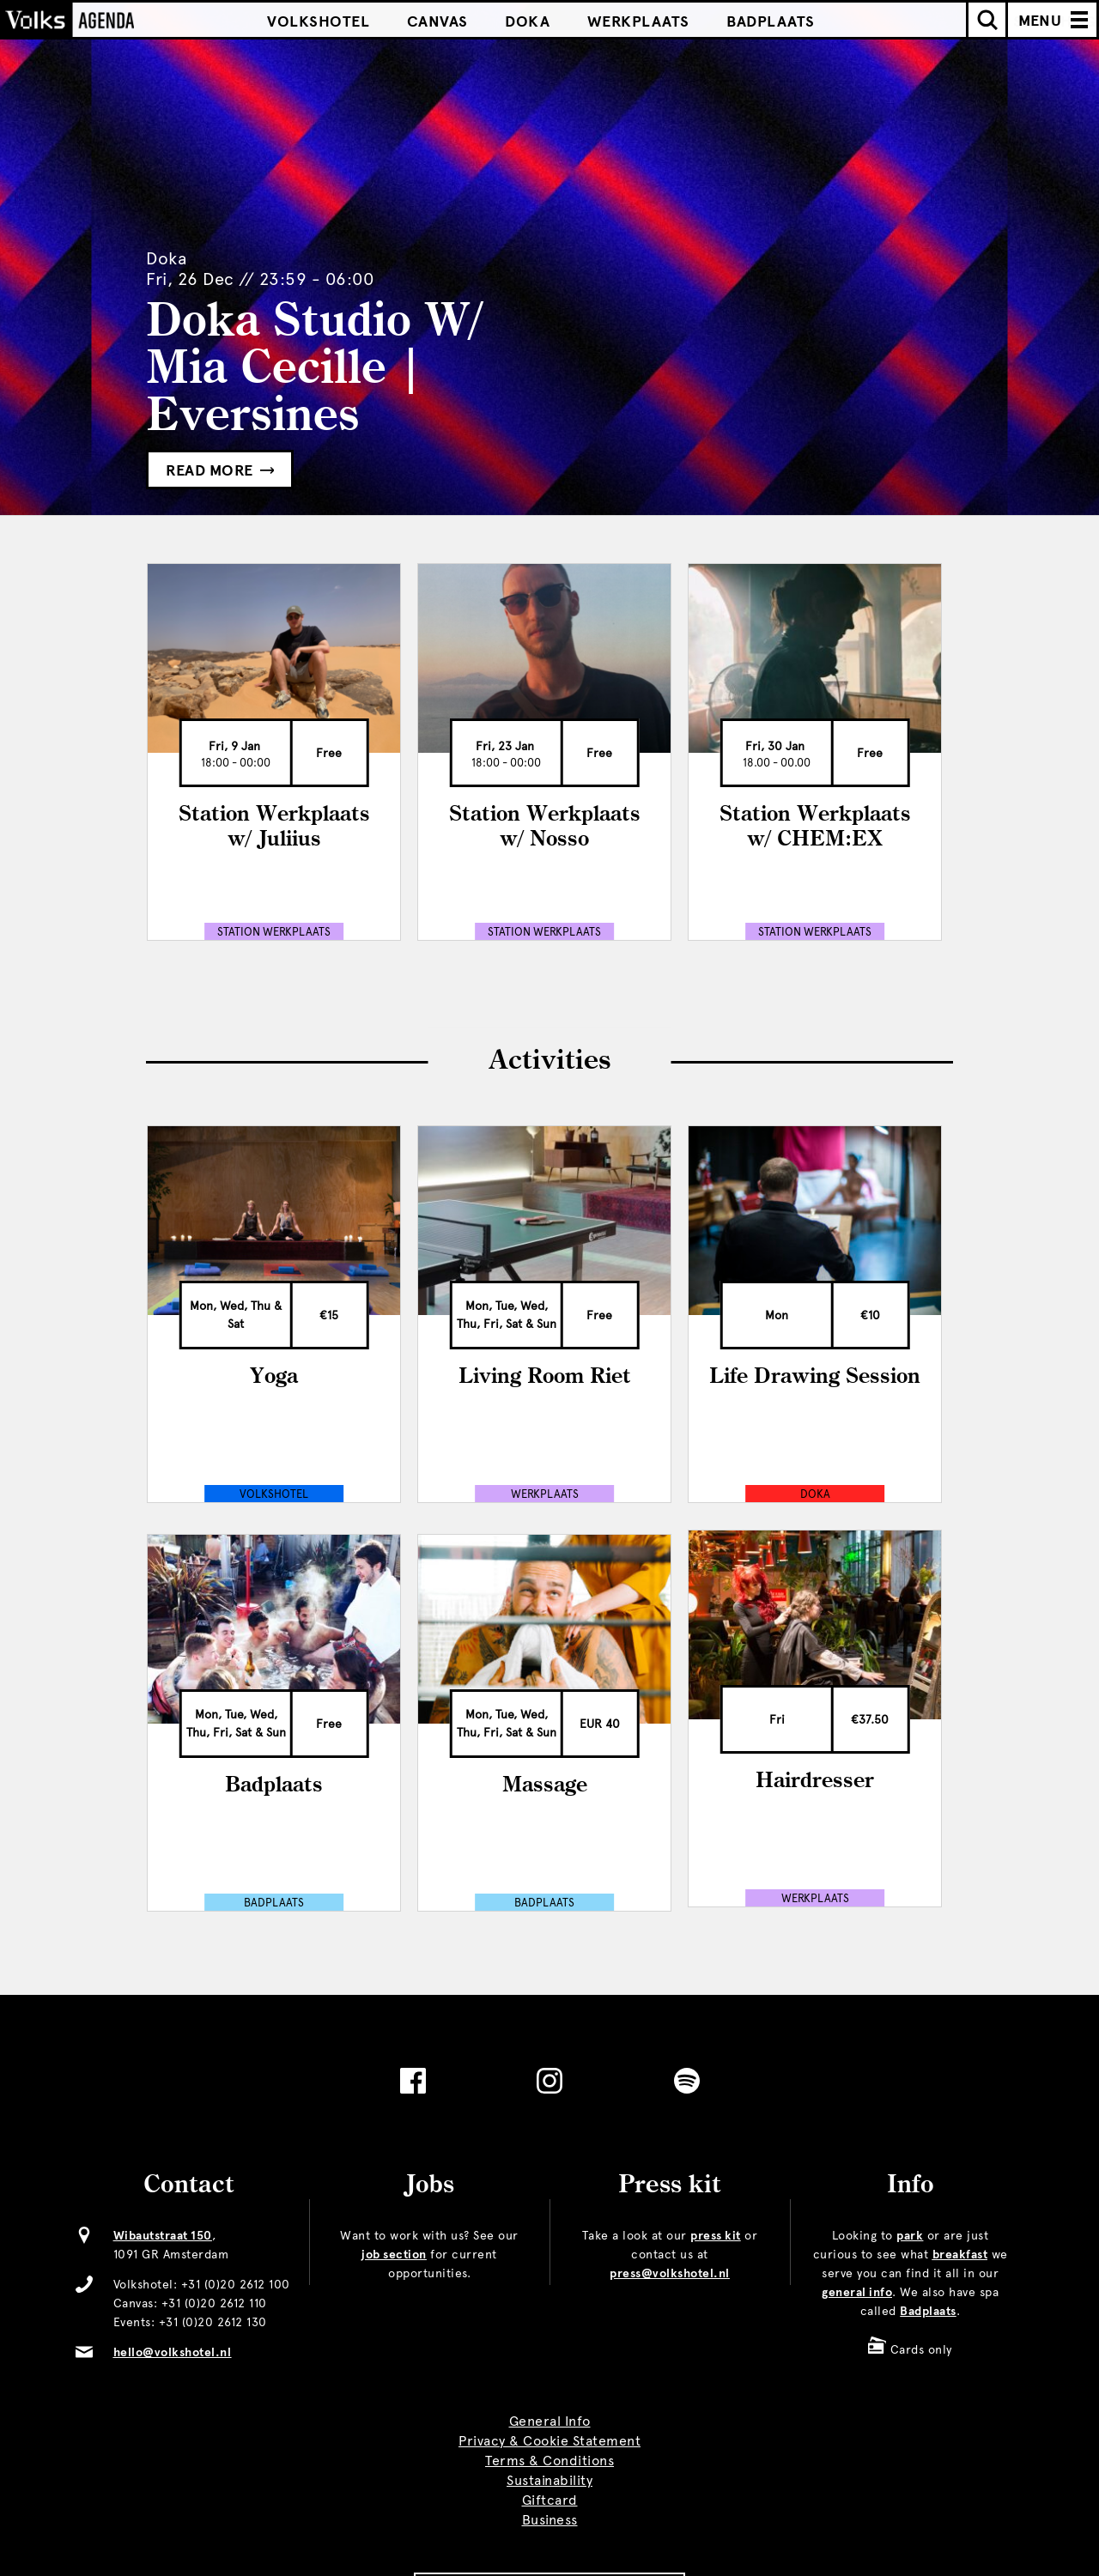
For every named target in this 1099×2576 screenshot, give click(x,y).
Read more (220, 470)
